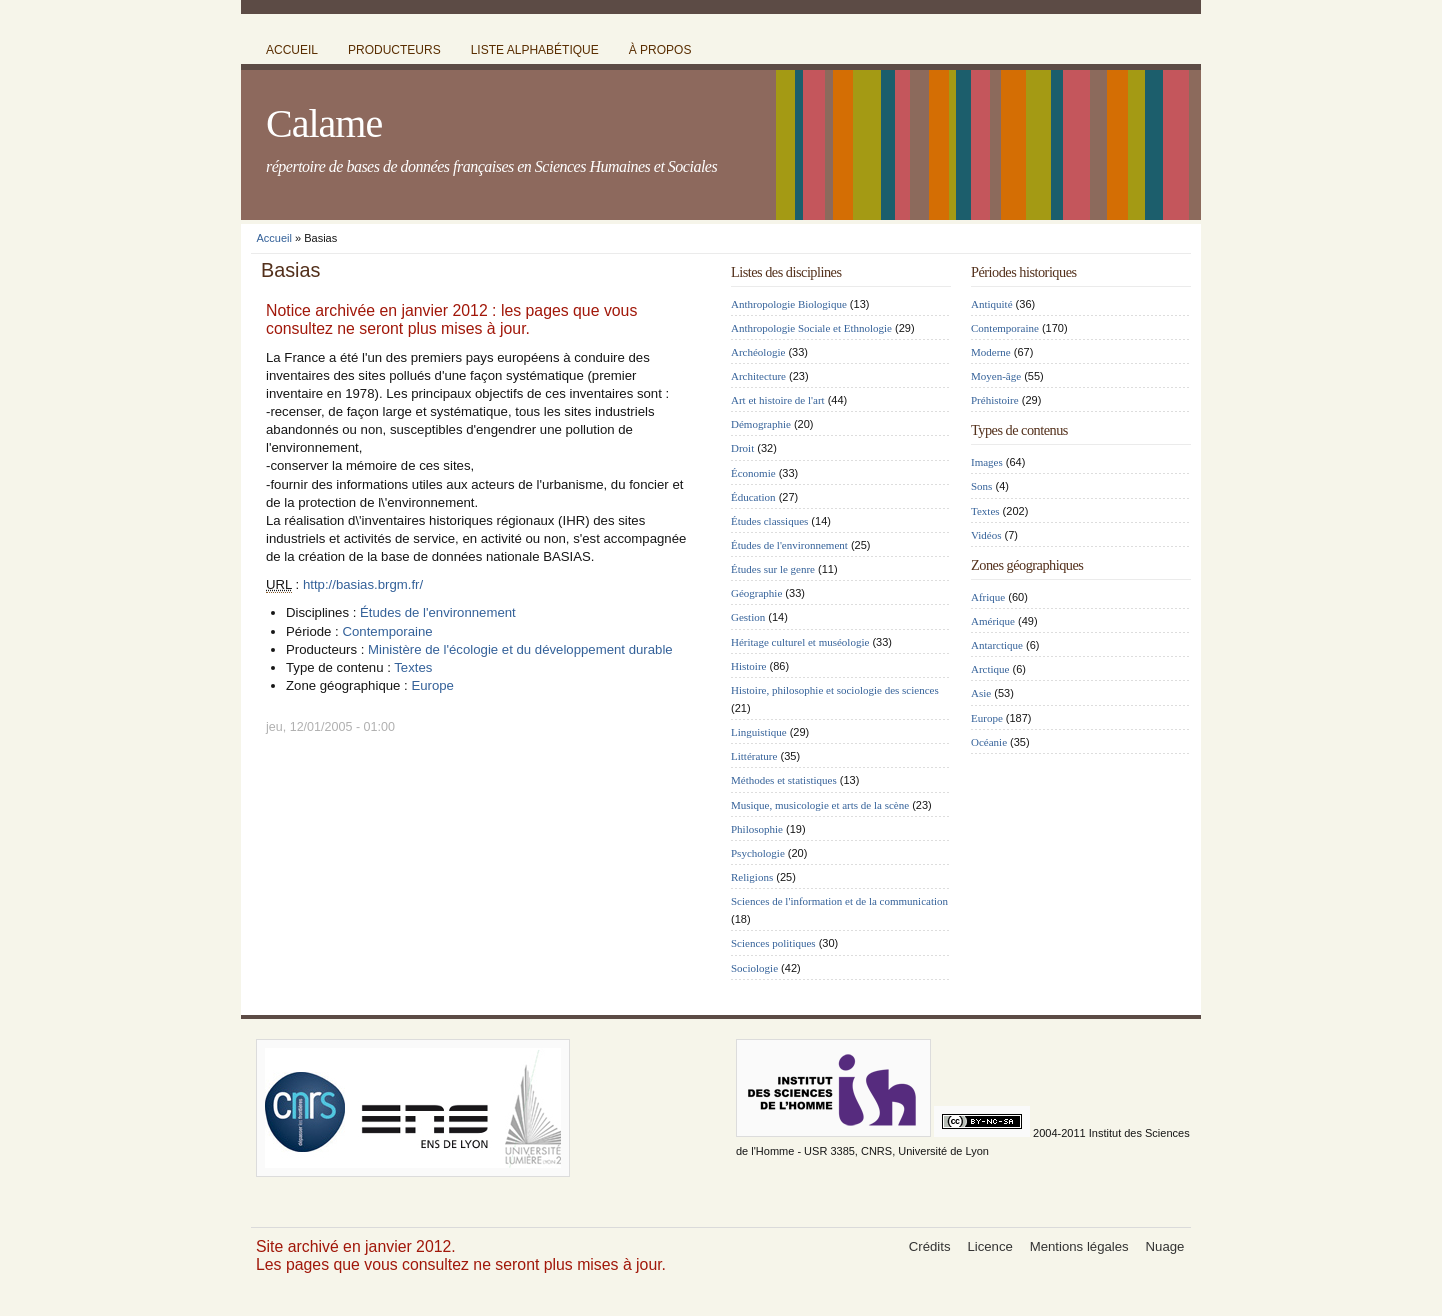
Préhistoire (995, 400)
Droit (742, 448)
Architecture (758, 376)
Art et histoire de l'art (778, 400)
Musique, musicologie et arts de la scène (820, 805)
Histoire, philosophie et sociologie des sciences (835, 690)
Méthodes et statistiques (784, 780)
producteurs (394, 50)
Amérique (993, 621)
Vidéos (986, 535)
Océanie (989, 742)
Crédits (930, 1246)
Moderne (991, 352)
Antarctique (997, 645)
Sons (981, 486)
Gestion (748, 617)
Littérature (754, 756)
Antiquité (992, 304)
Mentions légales (1079, 1246)
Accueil (274, 238)
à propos (660, 50)
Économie (753, 473)
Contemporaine (387, 631)
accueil (292, 50)
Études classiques (769, 521)
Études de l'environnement (438, 612)
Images (987, 462)
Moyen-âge (996, 376)
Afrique (988, 597)
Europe (432, 685)
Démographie (761, 424)
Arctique (990, 669)
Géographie (756, 593)
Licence (989, 1246)
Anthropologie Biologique (789, 304)
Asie (981, 693)
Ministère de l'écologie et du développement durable (520, 649)
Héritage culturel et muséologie (800, 642)
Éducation (753, 497)
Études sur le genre (773, 569)
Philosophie (757, 829)
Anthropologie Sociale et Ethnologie (811, 328)
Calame (324, 123)
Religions (752, 877)
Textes (413, 667)
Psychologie (758, 853)
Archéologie (758, 352)
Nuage (1165, 1246)
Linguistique (759, 732)
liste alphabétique (535, 50)
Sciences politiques (773, 943)
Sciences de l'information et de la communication (839, 901)
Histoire (748, 666)
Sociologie (754, 968)
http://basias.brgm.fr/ (363, 584)
